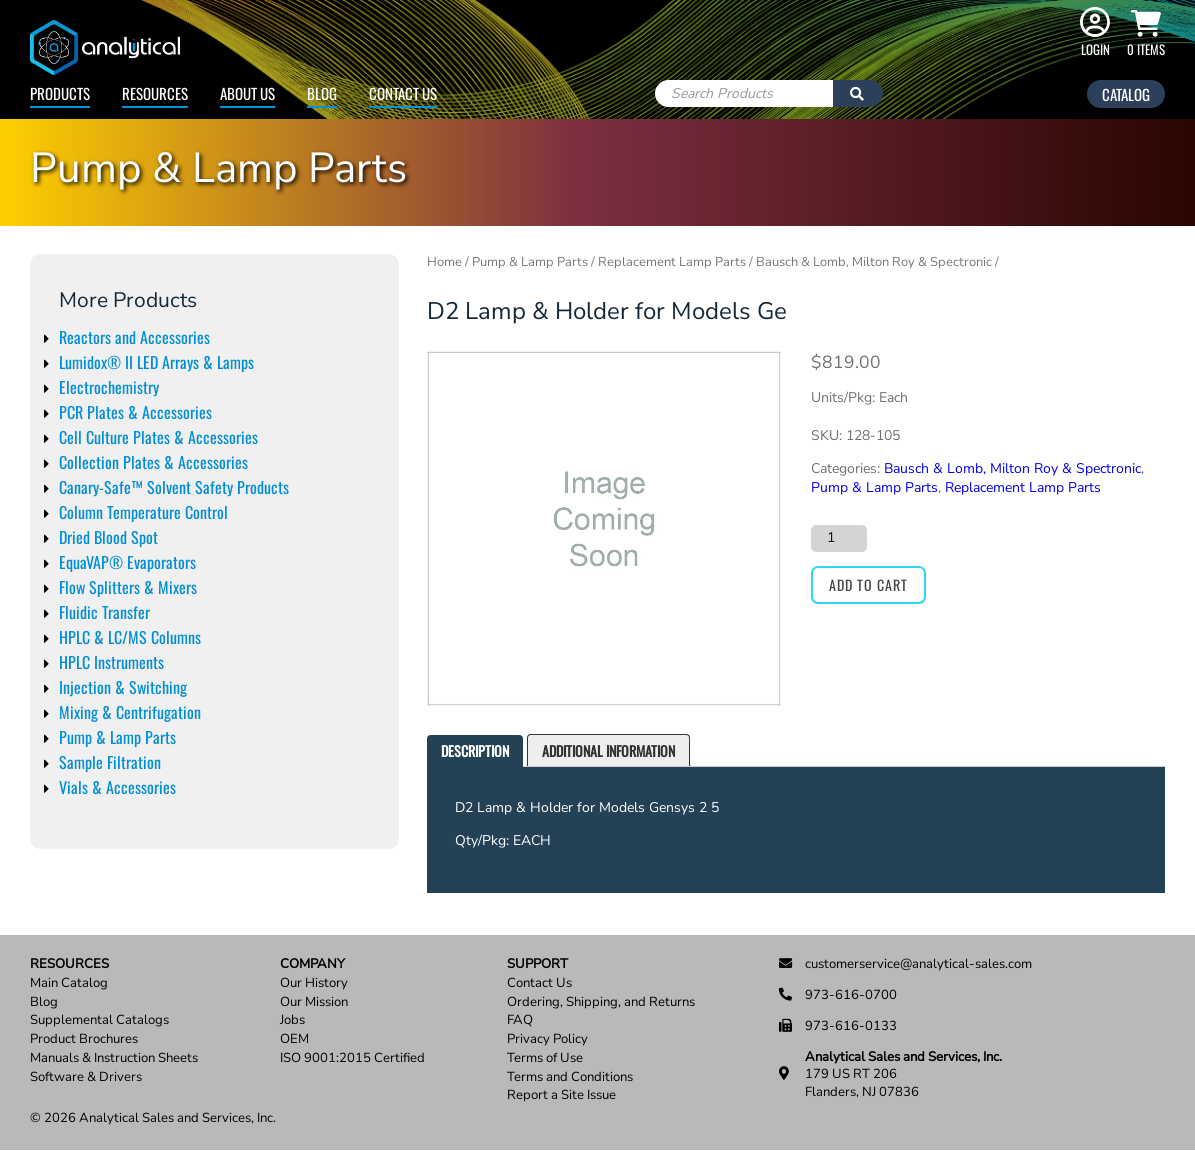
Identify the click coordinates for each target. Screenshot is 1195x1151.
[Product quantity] (839, 538)
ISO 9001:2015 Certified (352, 1058)
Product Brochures (84, 1039)
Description (475, 750)
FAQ (520, 1020)
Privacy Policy (547, 1039)
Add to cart (868, 584)
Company (312, 964)
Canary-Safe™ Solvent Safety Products (174, 487)
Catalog (1126, 94)
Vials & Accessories (117, 787)
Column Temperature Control (143, 512)
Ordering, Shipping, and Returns (601, 1002)
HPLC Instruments (111, 662)
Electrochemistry (109, 387)
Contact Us (403, 93)
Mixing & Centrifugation (130, 712)
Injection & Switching (123, 687)
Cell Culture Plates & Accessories (158, 437)
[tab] (475, 751)
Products (60, 93)
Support (537, 964)
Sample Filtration (110, 762)
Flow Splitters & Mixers (128, 587)
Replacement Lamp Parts (672, 262)
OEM (294, 1039)
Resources (155, 93)
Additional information (608, 750)
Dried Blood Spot (108, 537)
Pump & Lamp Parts (117, 737)
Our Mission (314, 1002)
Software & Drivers (86, 1077)
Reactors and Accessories (134, 337)
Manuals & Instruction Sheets (114, 1058)
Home (444, 262)
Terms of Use (545, 1058)
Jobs (292, 1020)
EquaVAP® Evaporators (127, 562)
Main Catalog (69, 983)
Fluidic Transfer (104, 612)
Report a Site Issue (561, 1095)
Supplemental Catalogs (99, 1020)
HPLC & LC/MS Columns (130, 637)
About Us (247, 93)
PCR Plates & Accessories (135, 412)
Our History (314, 983)
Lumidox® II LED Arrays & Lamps (156, 362)
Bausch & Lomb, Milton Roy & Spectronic (874, 262)
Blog (322, 93)
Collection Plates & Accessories (153, 462)
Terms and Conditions (570, 1077)
